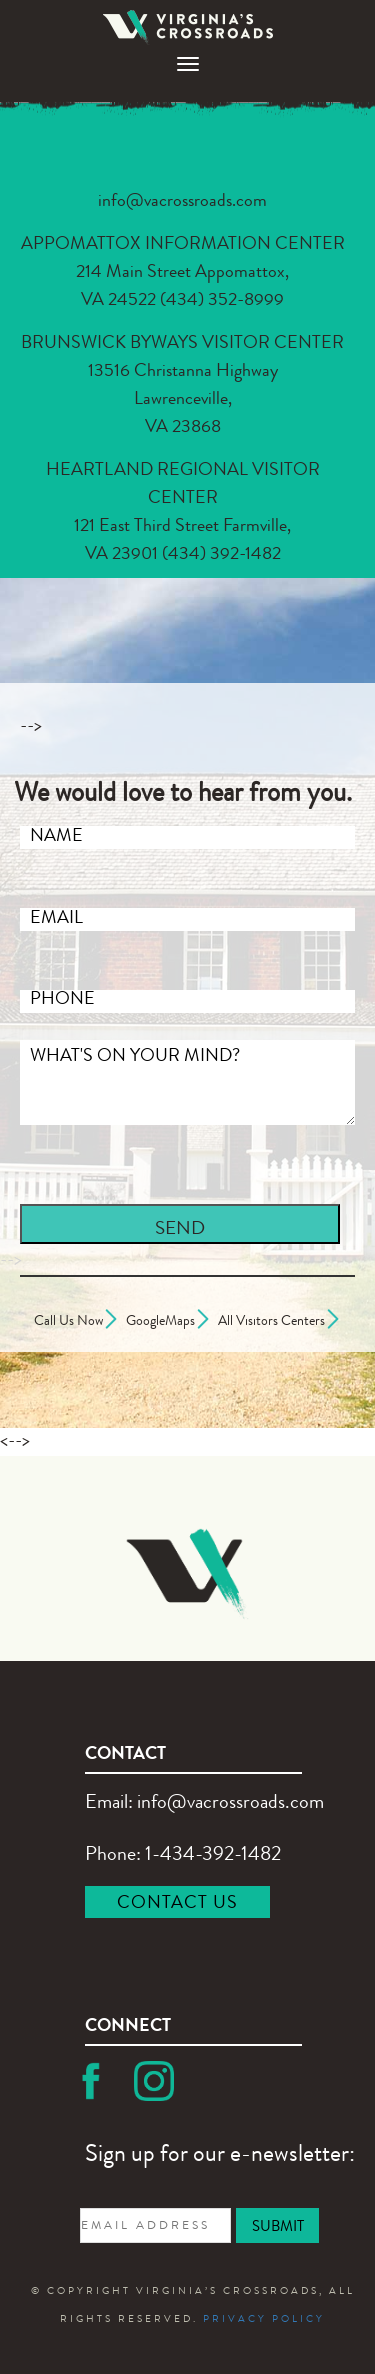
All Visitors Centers (271, 1322)
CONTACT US (177, 1904)
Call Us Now (68, 1322)
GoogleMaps (160, 1322)
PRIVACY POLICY (264, 2320)
